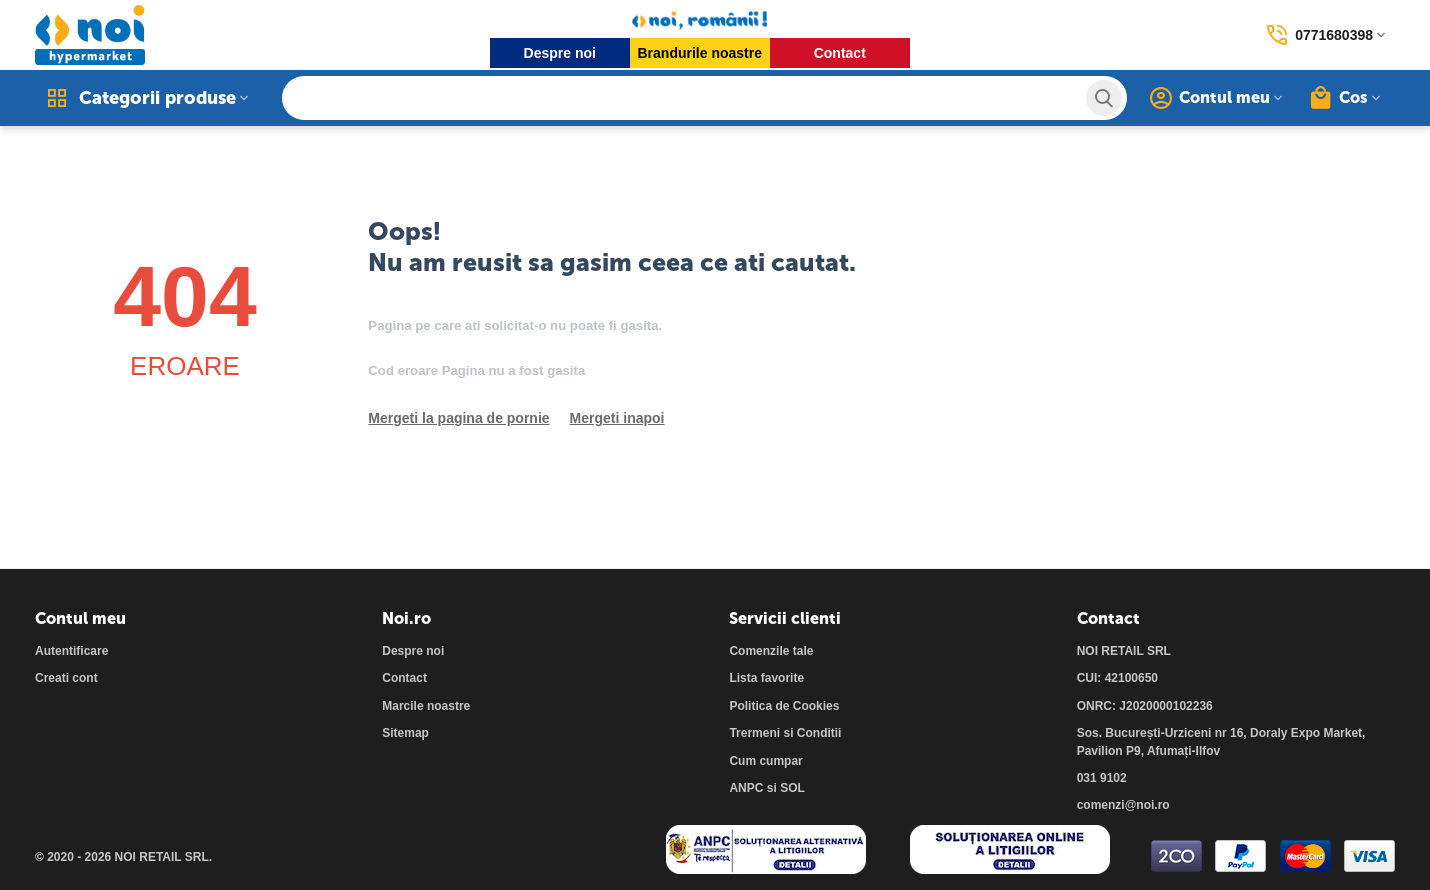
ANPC (746, 788)
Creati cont (66, 678)
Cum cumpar (765, 761)
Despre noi (560, 53)
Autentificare (71, 651)
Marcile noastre (426, 706)
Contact (840, 53)
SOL (792, 788)
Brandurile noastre (700, 53)
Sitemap (405, 733)
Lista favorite (766, 678)
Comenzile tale (771, 651)
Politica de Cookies (784, 706)
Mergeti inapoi (617, 418)
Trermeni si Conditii (785, 733)
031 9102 (1102, 778)
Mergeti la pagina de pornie (458, 418)
